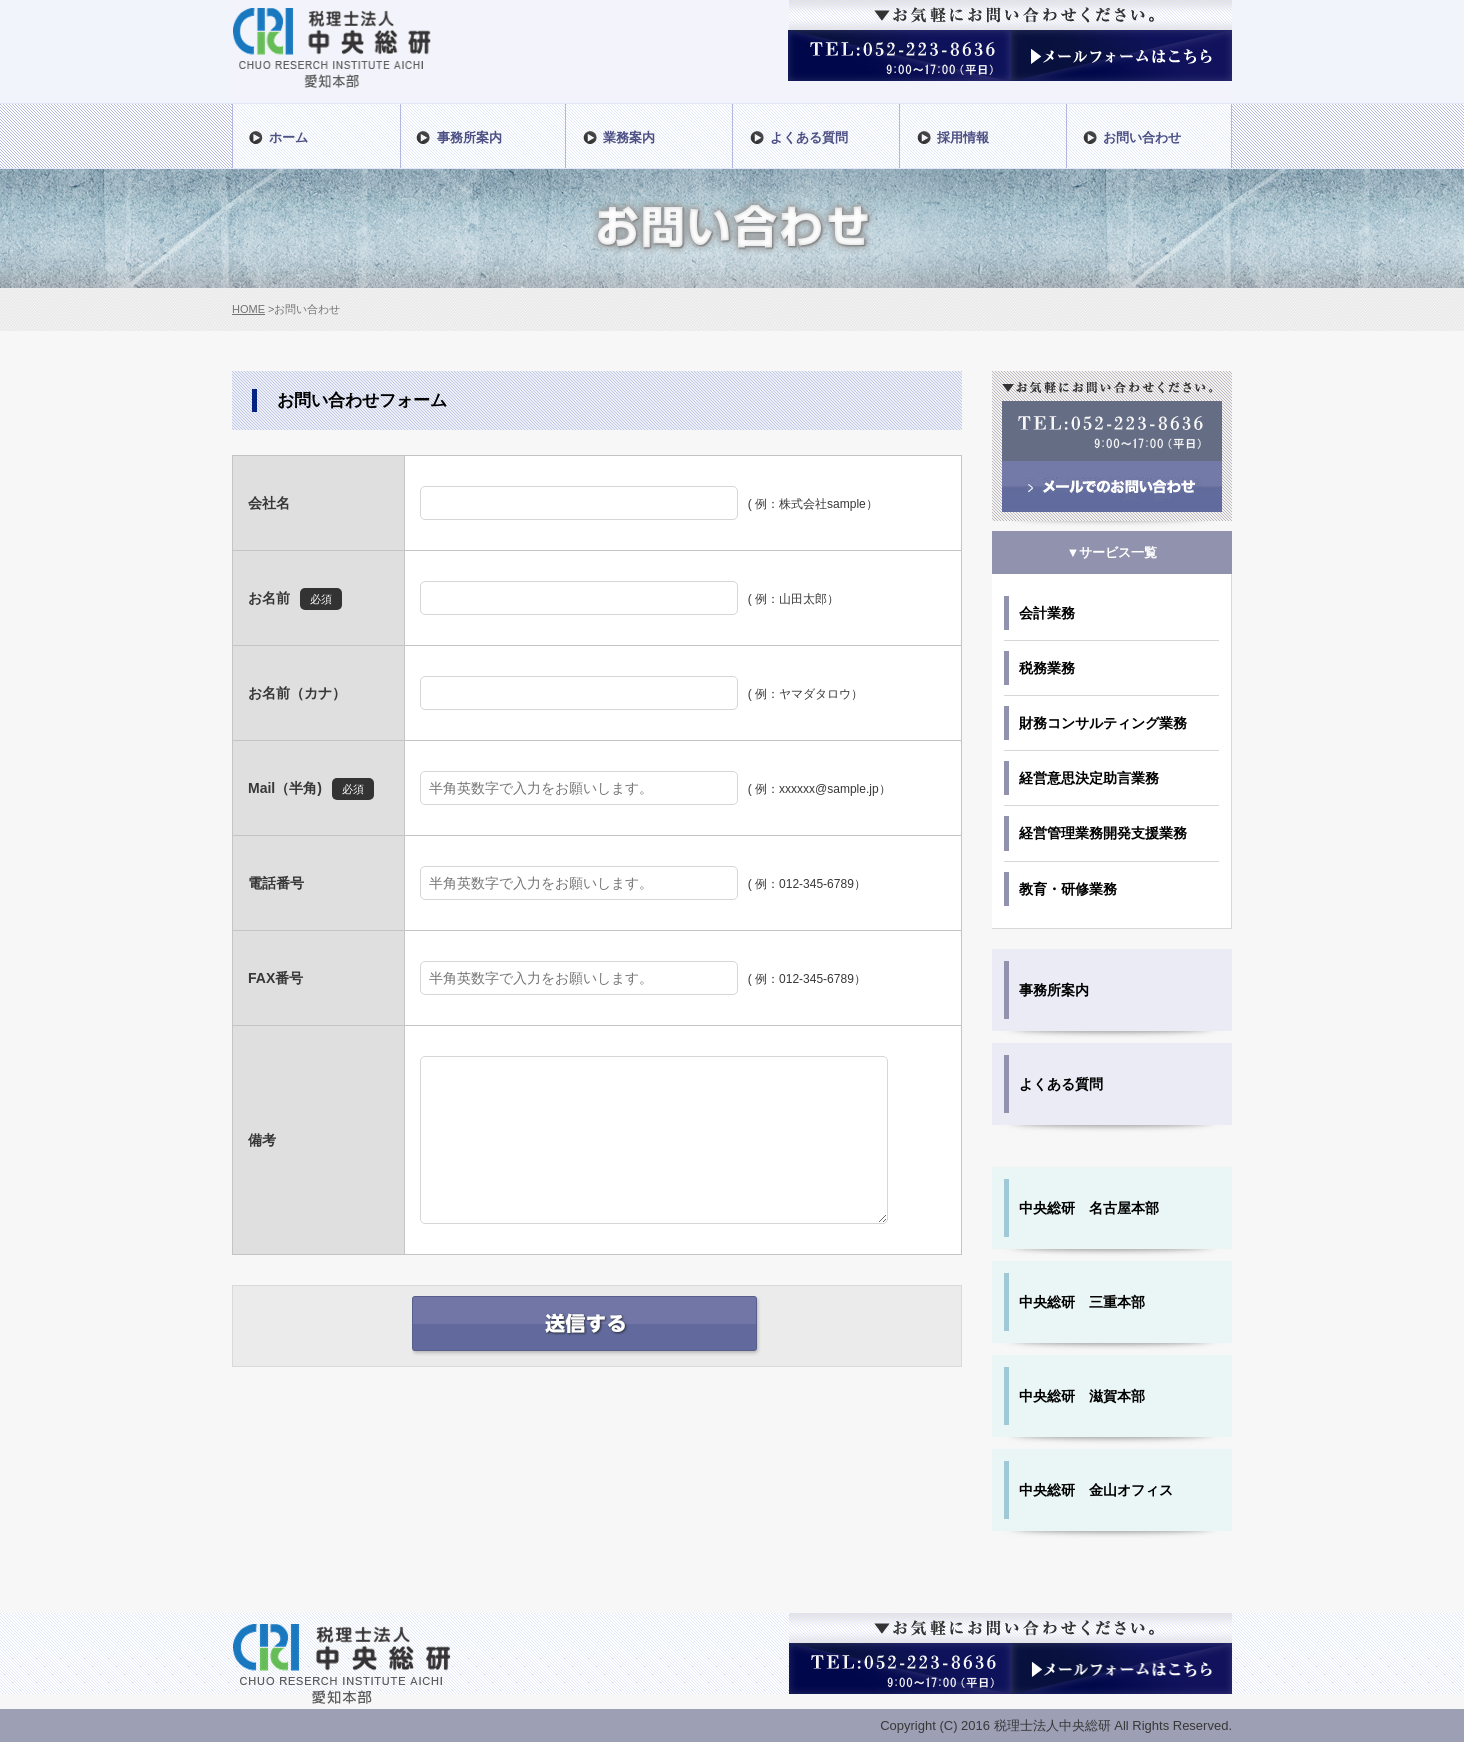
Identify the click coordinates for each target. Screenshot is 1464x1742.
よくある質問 (1061, 1084)
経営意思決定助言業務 (1089, 778)
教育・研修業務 (1068, 889)
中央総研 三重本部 (1082, 1302)
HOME (248, 309)
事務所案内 (1054, 990)
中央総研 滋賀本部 (1082, 1396)
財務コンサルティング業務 (1103, 723)
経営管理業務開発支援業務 (1103, 833)
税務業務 (1047, 668)
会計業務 (1047, 613)
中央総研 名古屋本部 (1089, 1208)
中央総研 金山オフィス (1096, 1490)
